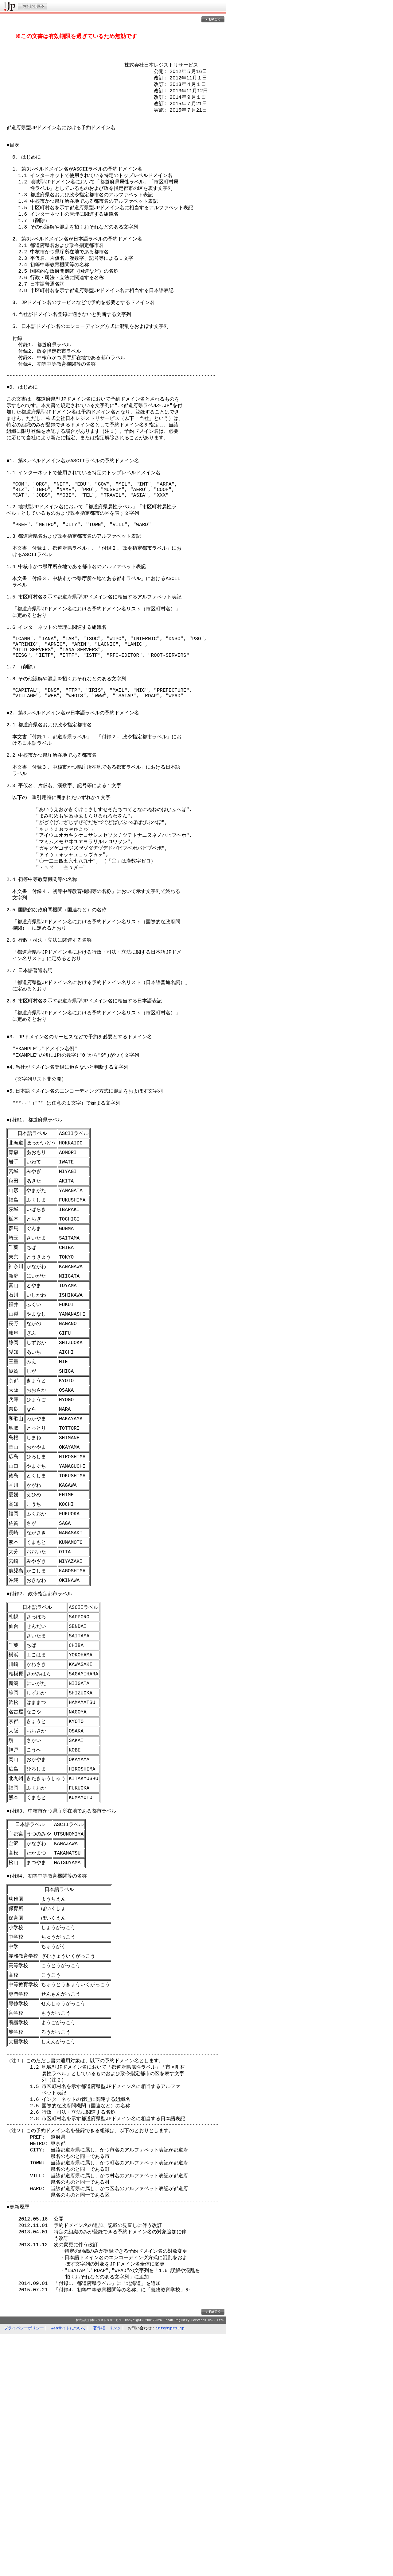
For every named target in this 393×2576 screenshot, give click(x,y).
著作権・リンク (107, 2569)
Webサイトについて (68, 2569)
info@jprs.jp (170, 2569)
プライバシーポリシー (24, 2569)
